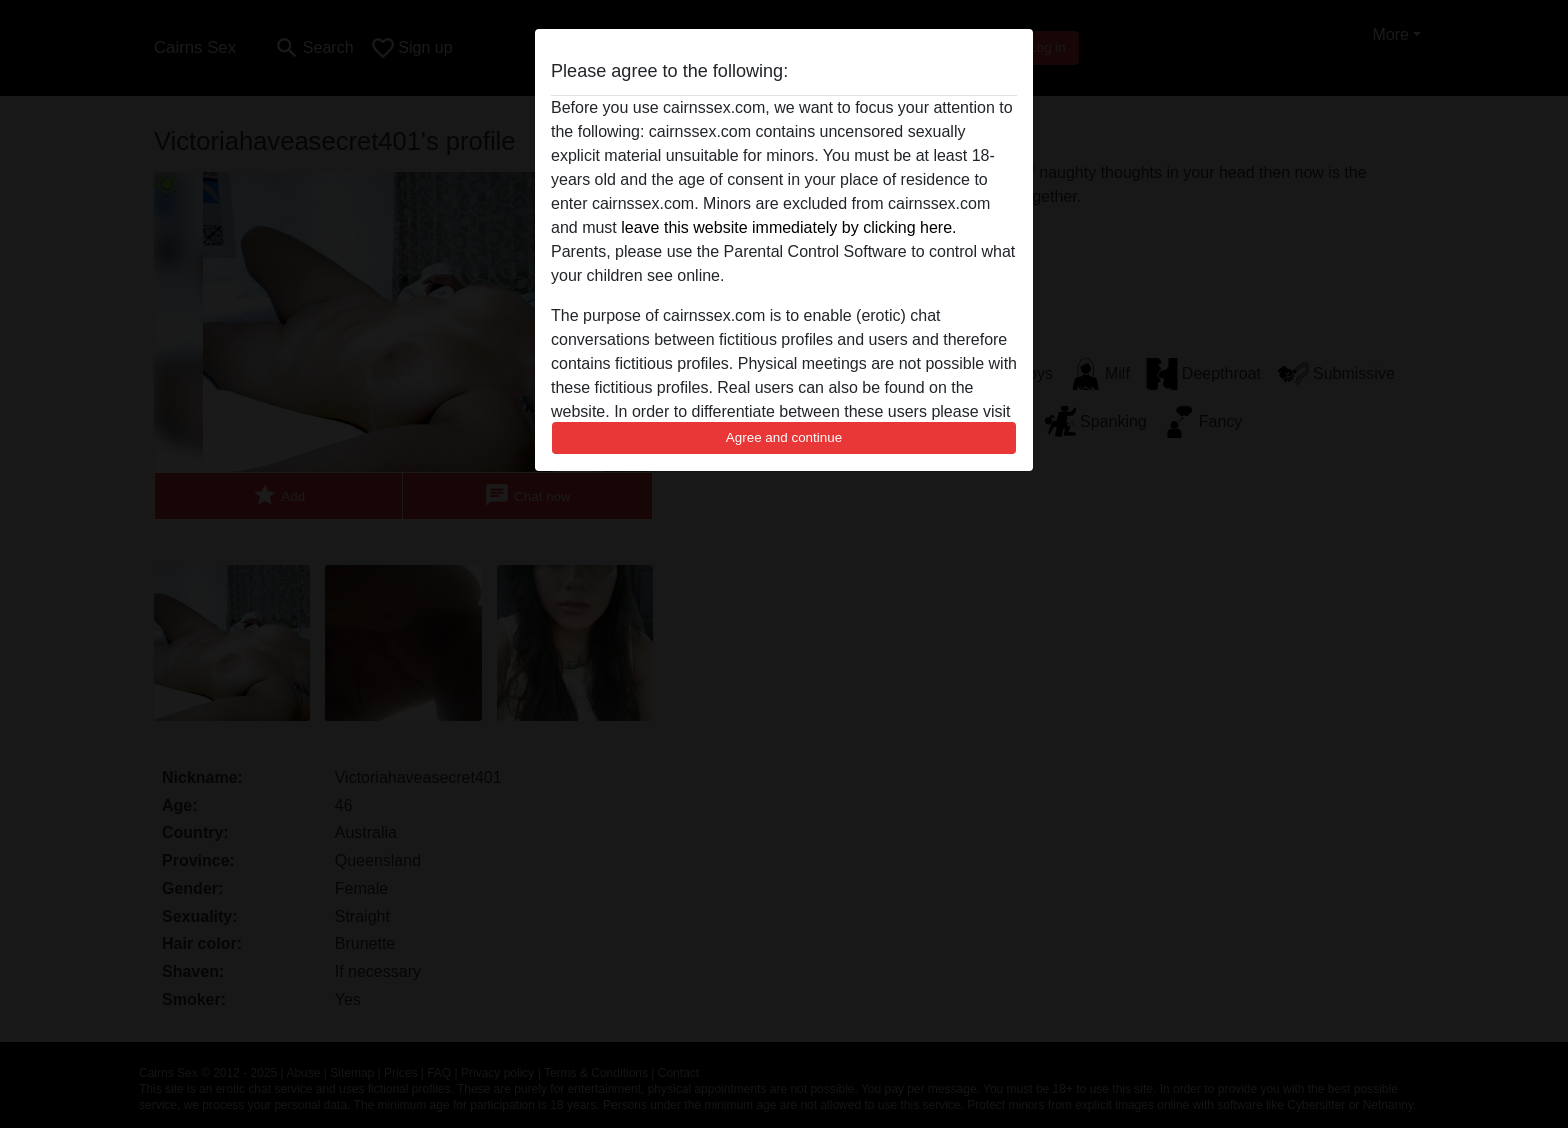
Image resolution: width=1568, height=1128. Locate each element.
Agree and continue (784, 437)
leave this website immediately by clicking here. (788, 227)
